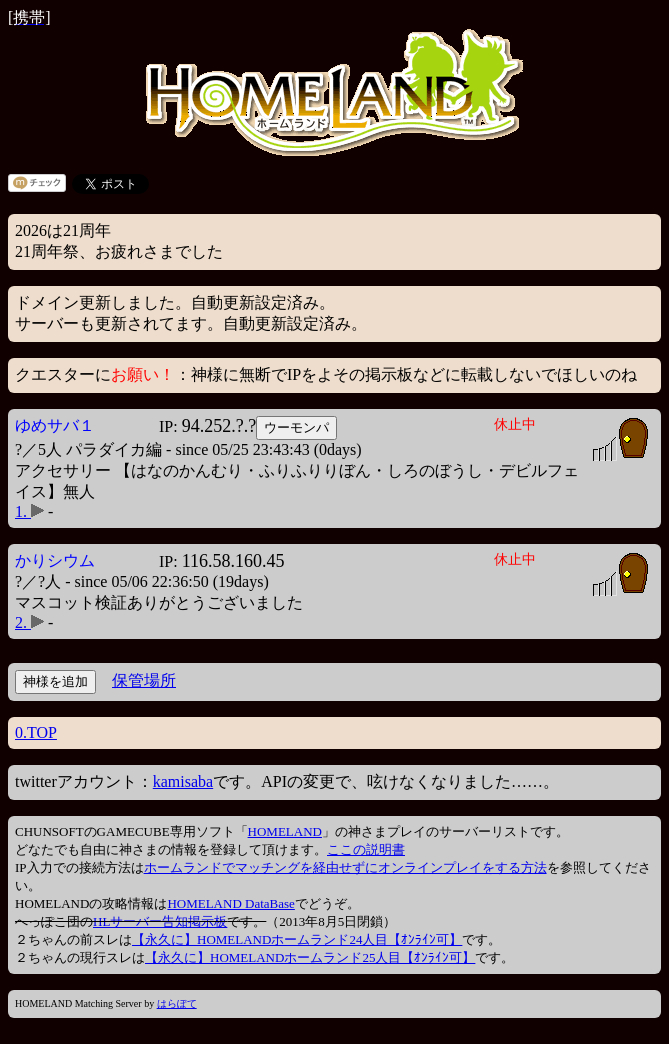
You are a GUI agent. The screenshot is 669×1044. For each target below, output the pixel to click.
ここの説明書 (366, 849)
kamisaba (183, 781)
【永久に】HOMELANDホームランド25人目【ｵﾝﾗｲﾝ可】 (310, 957)
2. (29, 622)
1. (29, 511)
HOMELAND (285, 831)
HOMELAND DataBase (230, 903)
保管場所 (144, 680)
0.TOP (36, 732)
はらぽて (177, 1003)
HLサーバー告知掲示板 (160, 921)
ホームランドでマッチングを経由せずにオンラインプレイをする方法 (345, 867)
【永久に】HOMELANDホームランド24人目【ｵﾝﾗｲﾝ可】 (297, 939)
